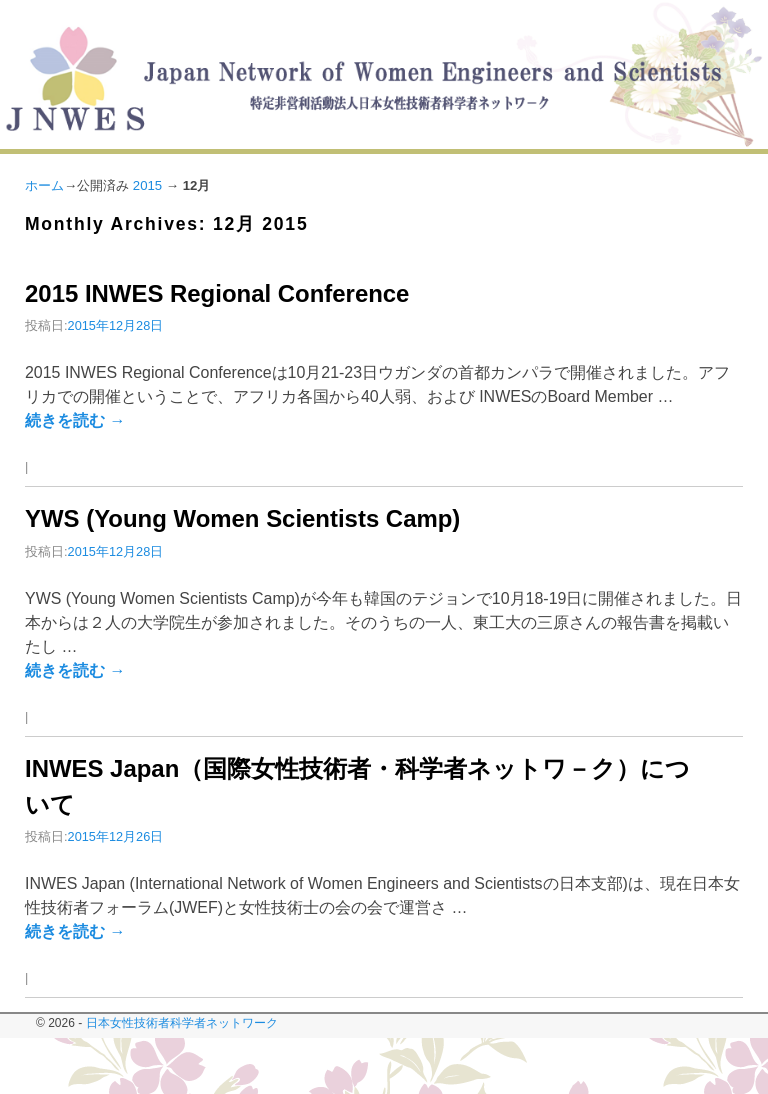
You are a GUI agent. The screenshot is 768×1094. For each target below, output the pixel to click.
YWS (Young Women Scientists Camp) (242, 518)
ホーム (44, 185)
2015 (147, 185)
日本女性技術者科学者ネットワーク (182, 1023)
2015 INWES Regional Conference (217, 293)
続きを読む (75, 420)
